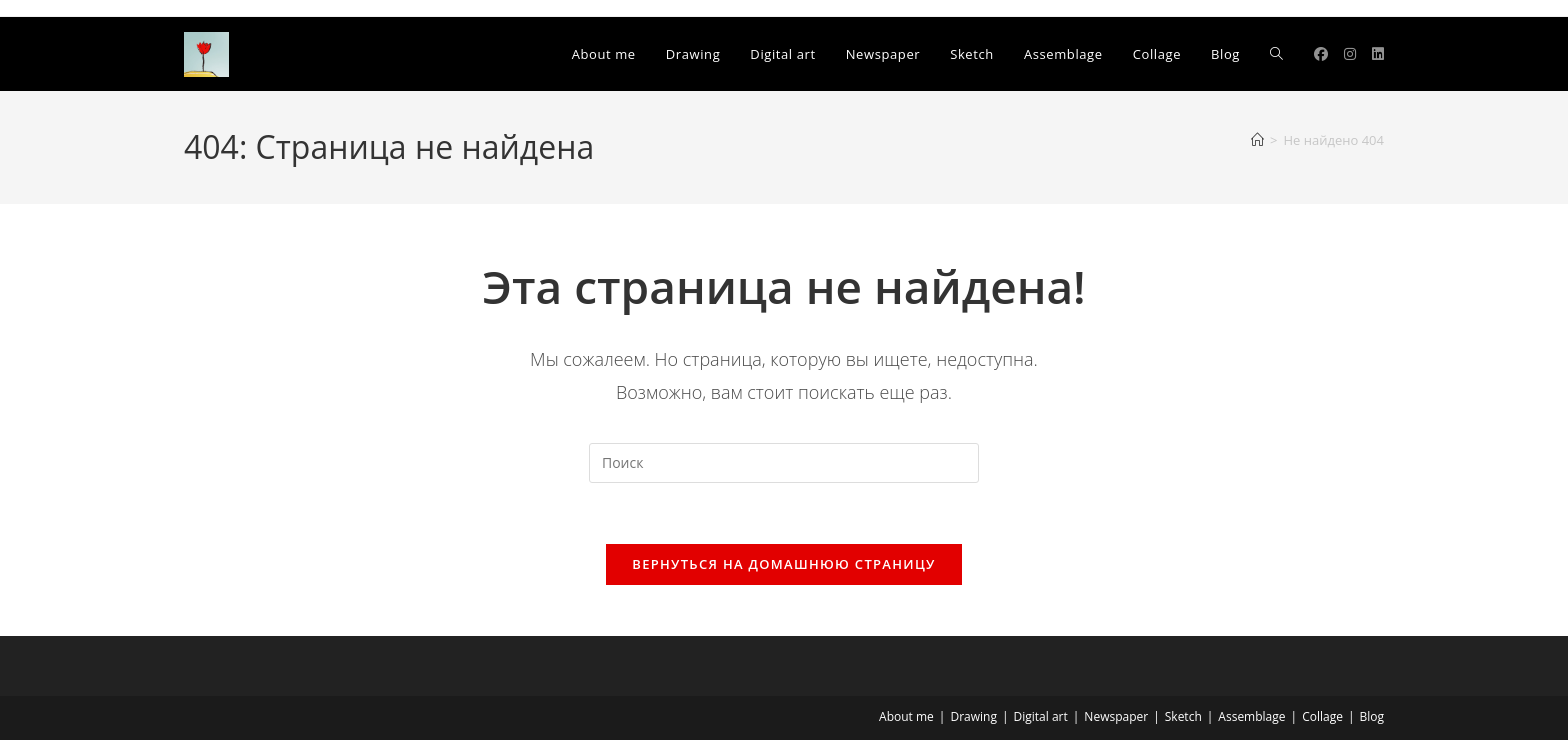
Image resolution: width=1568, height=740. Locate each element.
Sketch (1183, 716)
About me (906, 716)
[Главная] (1257, 140)
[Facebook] (1321, 54)
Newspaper (1116, 716)
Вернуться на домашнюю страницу (783, 564)
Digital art (1041, 716)
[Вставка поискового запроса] (784, 463)
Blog (1371, 716)
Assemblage (1251, 716)
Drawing (973, 716)
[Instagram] (1350, 54)
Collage (1322, 716)
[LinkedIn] (1378, 54)
